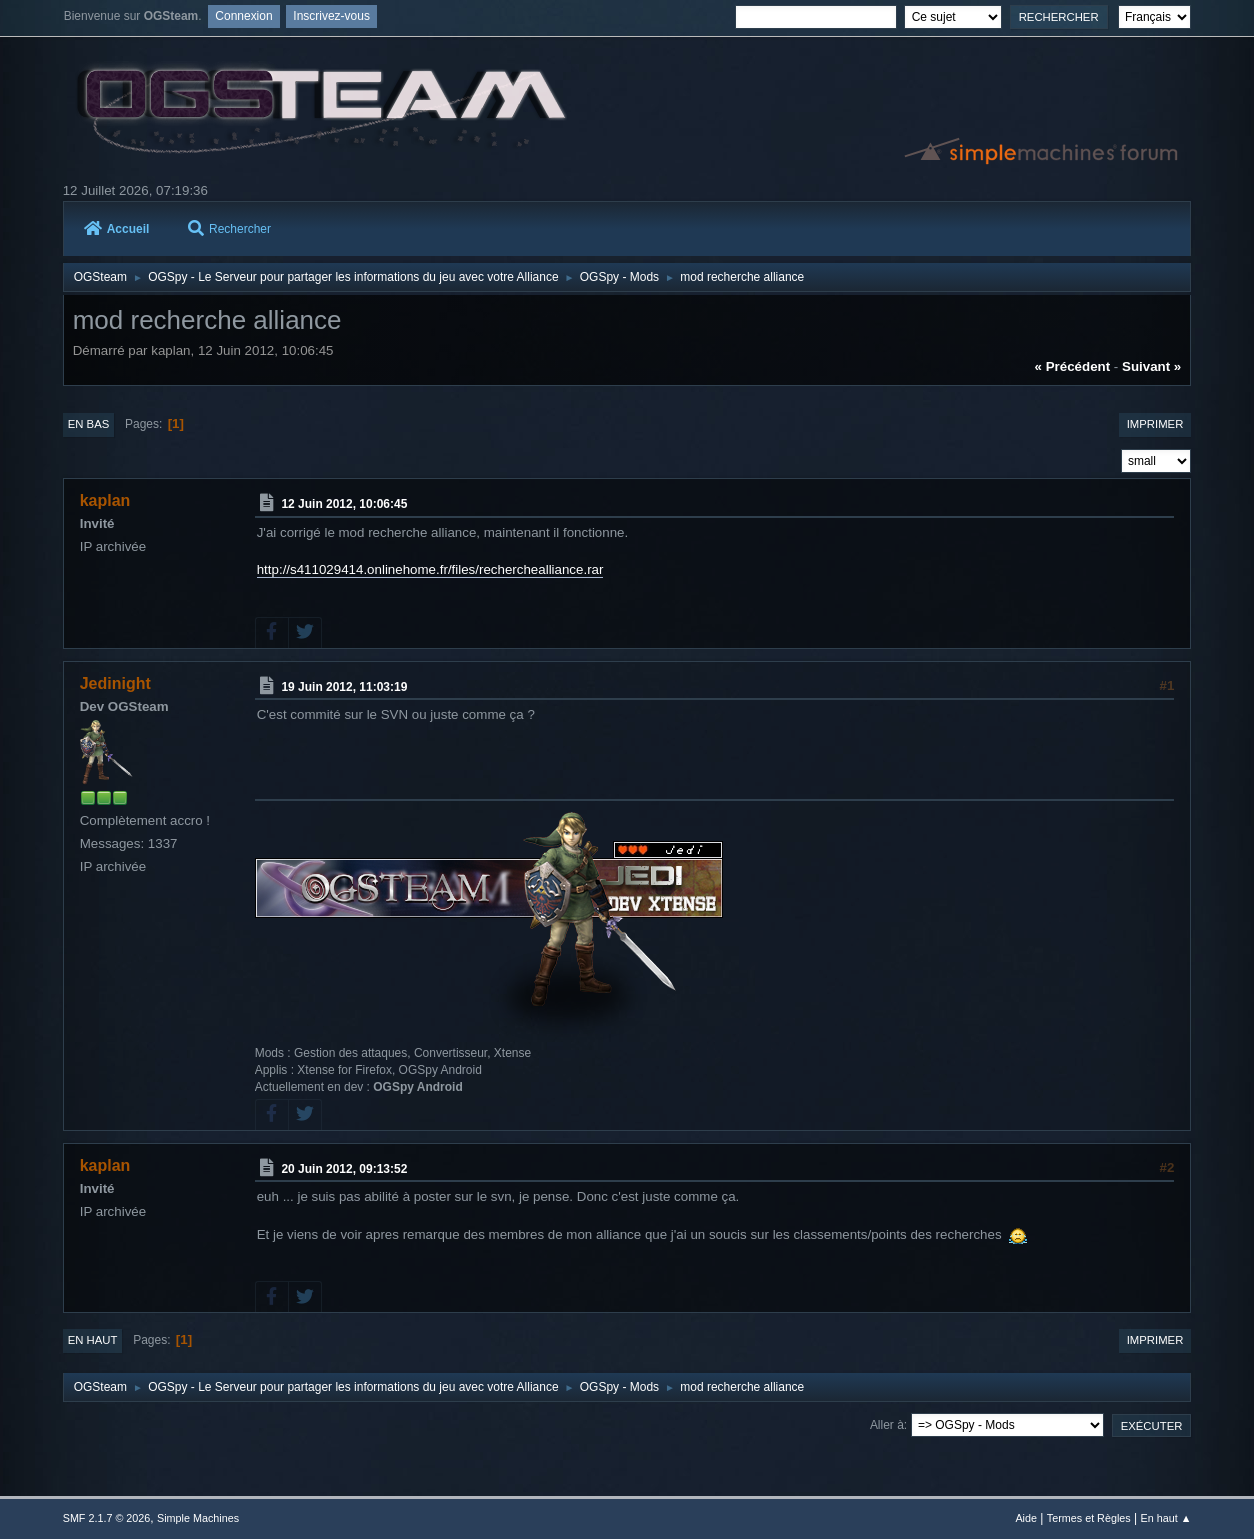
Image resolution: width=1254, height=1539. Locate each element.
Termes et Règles (1089, 1518)
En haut (93, 1340)
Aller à (887, 1425)
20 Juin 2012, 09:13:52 (344, 1168)
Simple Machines (198, 1518)
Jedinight (115, 683)
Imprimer (1155, 424)
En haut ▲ (1165, 1518)
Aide (1026, 1518)
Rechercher (229, 229)
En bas (89, 424)
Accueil (117, 229)
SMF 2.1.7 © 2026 (107, 1518)
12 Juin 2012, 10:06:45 (344, 504)
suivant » (1151, 366)
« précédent (1073, 366)
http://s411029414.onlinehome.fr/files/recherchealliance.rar (430, 569)
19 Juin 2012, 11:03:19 (344, 686)
